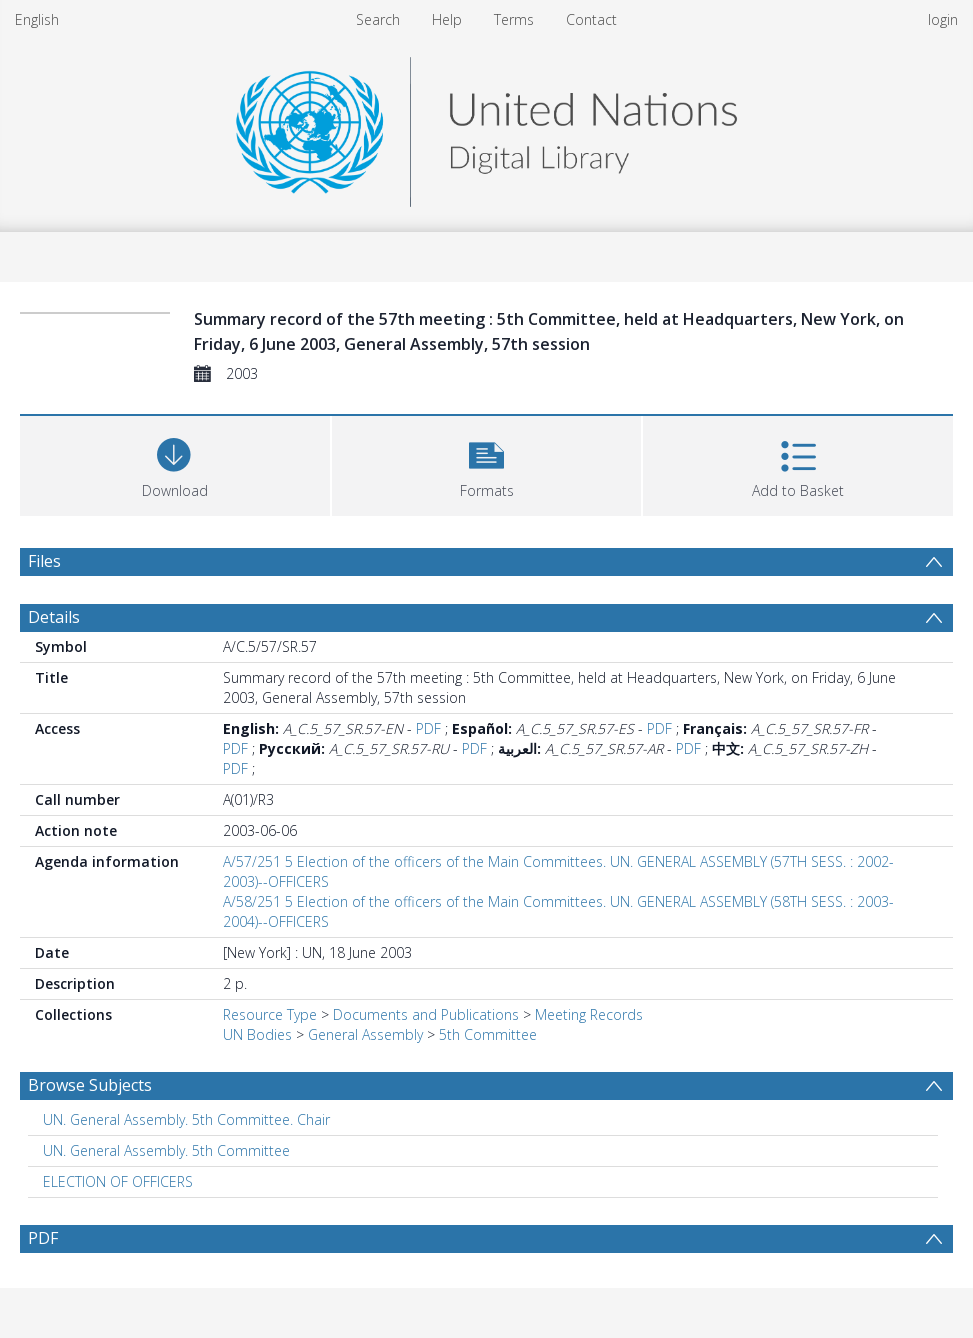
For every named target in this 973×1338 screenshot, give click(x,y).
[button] (487, 463)
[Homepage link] (486, 126)
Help (447, 19)
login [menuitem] (943, 19)
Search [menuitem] (378, 19)
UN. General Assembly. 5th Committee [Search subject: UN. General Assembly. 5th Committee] (166, 1150)
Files (44, 561)
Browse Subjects (90, 1085)
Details (54, 617)
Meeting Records (589, 1014)
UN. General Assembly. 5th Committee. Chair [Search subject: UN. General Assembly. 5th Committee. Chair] (186, 1119)
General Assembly (365, 1034)
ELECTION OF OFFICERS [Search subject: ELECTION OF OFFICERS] (118, 1181)
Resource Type (270, 1014)
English (37, 19)
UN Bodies (257, 1034)
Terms (514, 19)
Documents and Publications (426, 1014)
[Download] (175, 463)
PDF (428, 728)
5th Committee (488, 1034)
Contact (591, 19)
